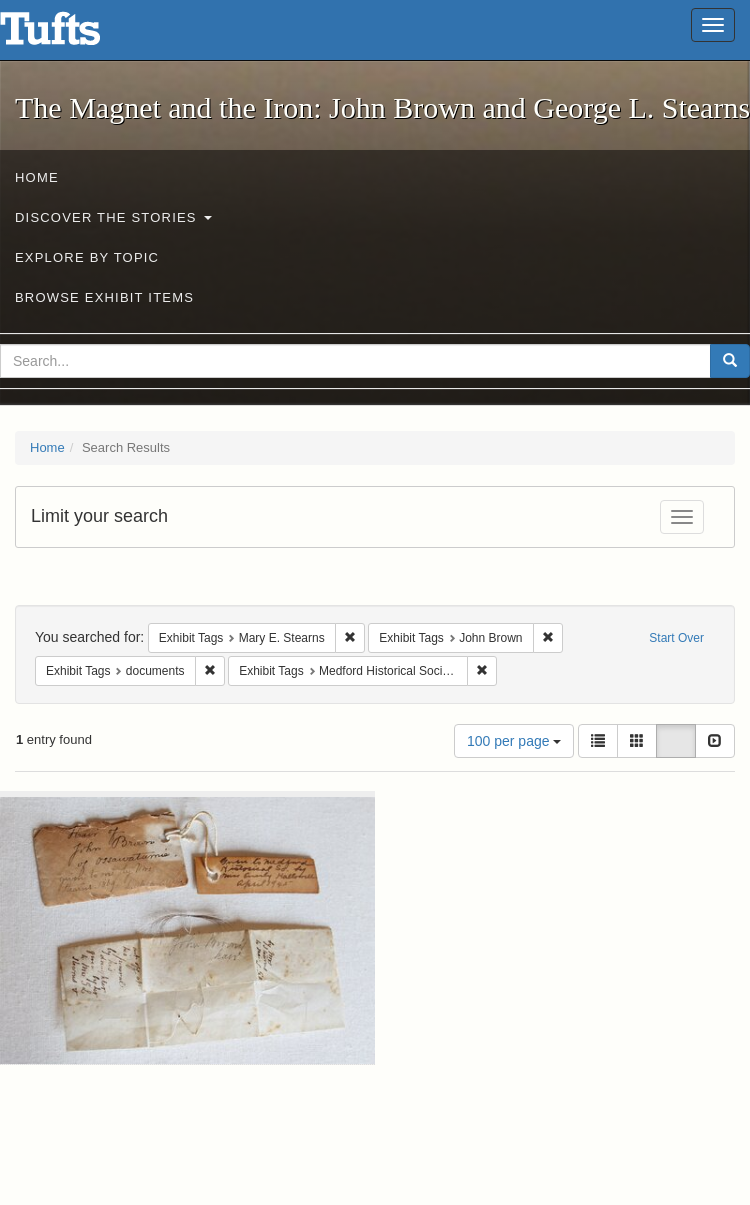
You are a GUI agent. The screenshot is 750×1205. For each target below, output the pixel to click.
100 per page (514, 741)
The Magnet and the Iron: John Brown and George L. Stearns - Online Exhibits (75, 35)
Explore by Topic (87, 257)
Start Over (676, 638)
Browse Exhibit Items (104, 297)
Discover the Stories (113, 217)
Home (37, 177)
